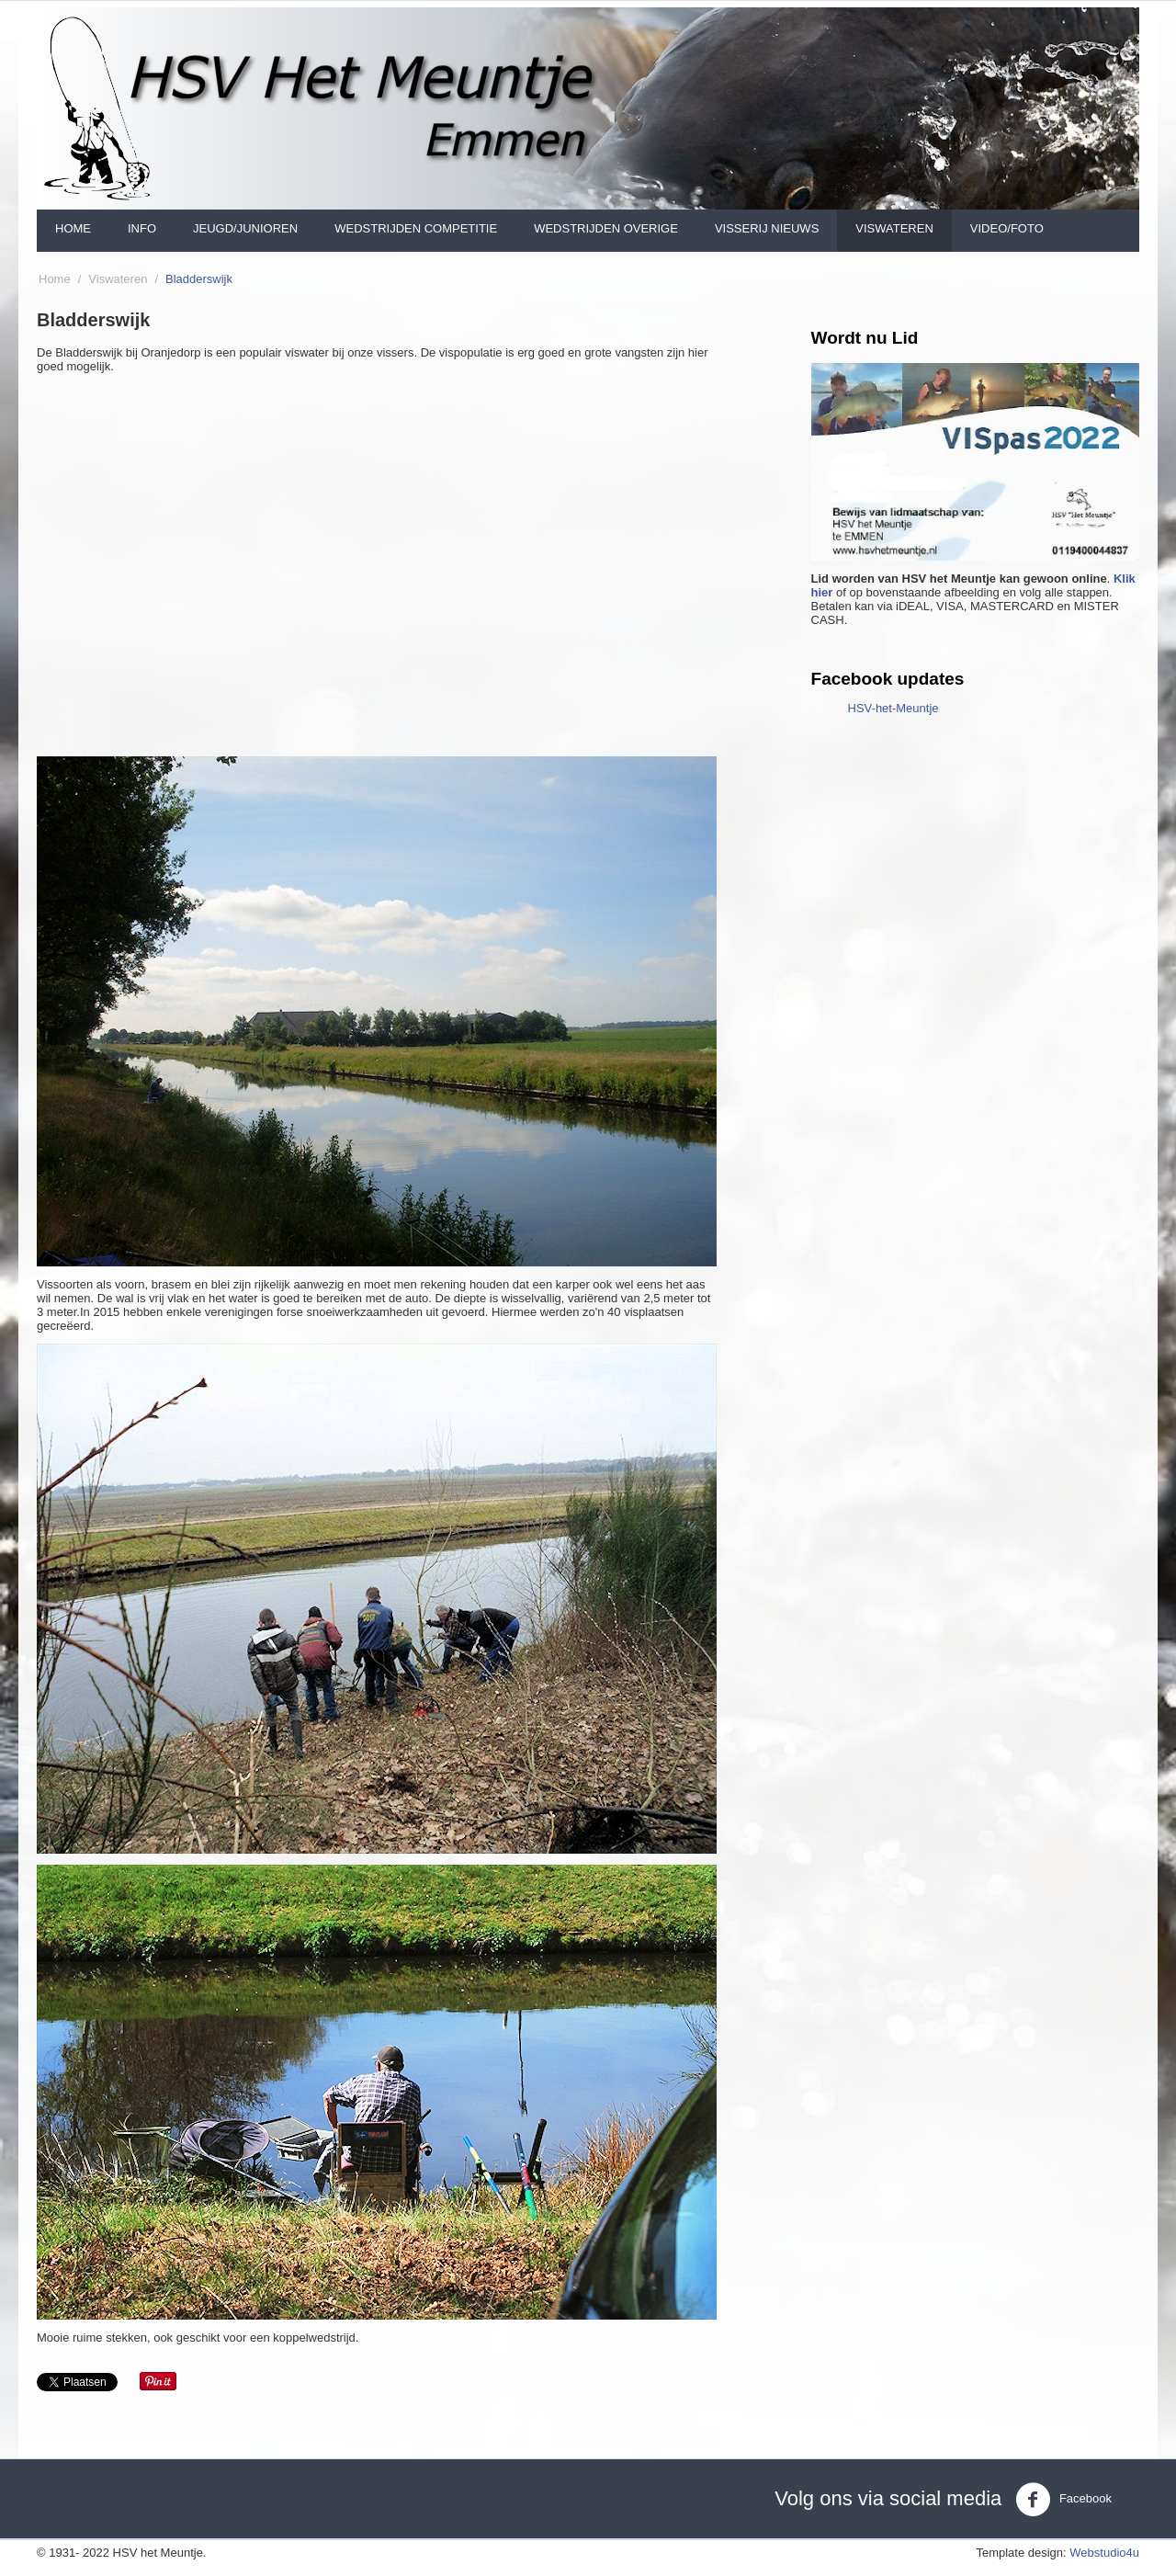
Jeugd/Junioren (245, 228)
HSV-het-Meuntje (893, 708)
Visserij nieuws (767, 228)
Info (142, 228)
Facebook (1063, 2499)
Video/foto (1007, 228)
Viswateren (894, 228)
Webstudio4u (1104, 2552)
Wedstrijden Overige (606, 228)
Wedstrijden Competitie (415, 228)
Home (73, 228)
